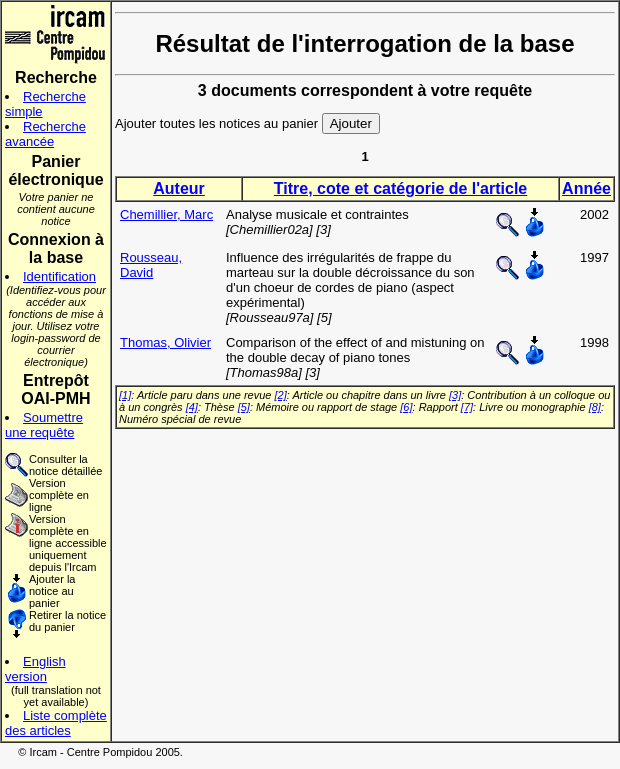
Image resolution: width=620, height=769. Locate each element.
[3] (455, 395)
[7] (467, 407)
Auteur (179, 188)
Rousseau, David (151, 265)
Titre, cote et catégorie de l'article (400, 188)
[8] (595, 407)
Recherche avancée (45, 134)
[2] (281, 395)
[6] (406, 407)
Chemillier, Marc (166, 214)
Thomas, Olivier (165, 342)
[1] (125, 395)
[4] (192, 407)
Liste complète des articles (56, 723)
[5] (244, 407)
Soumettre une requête (44, 425)
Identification (59, 276)
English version (35, 669)
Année (586, 188)
